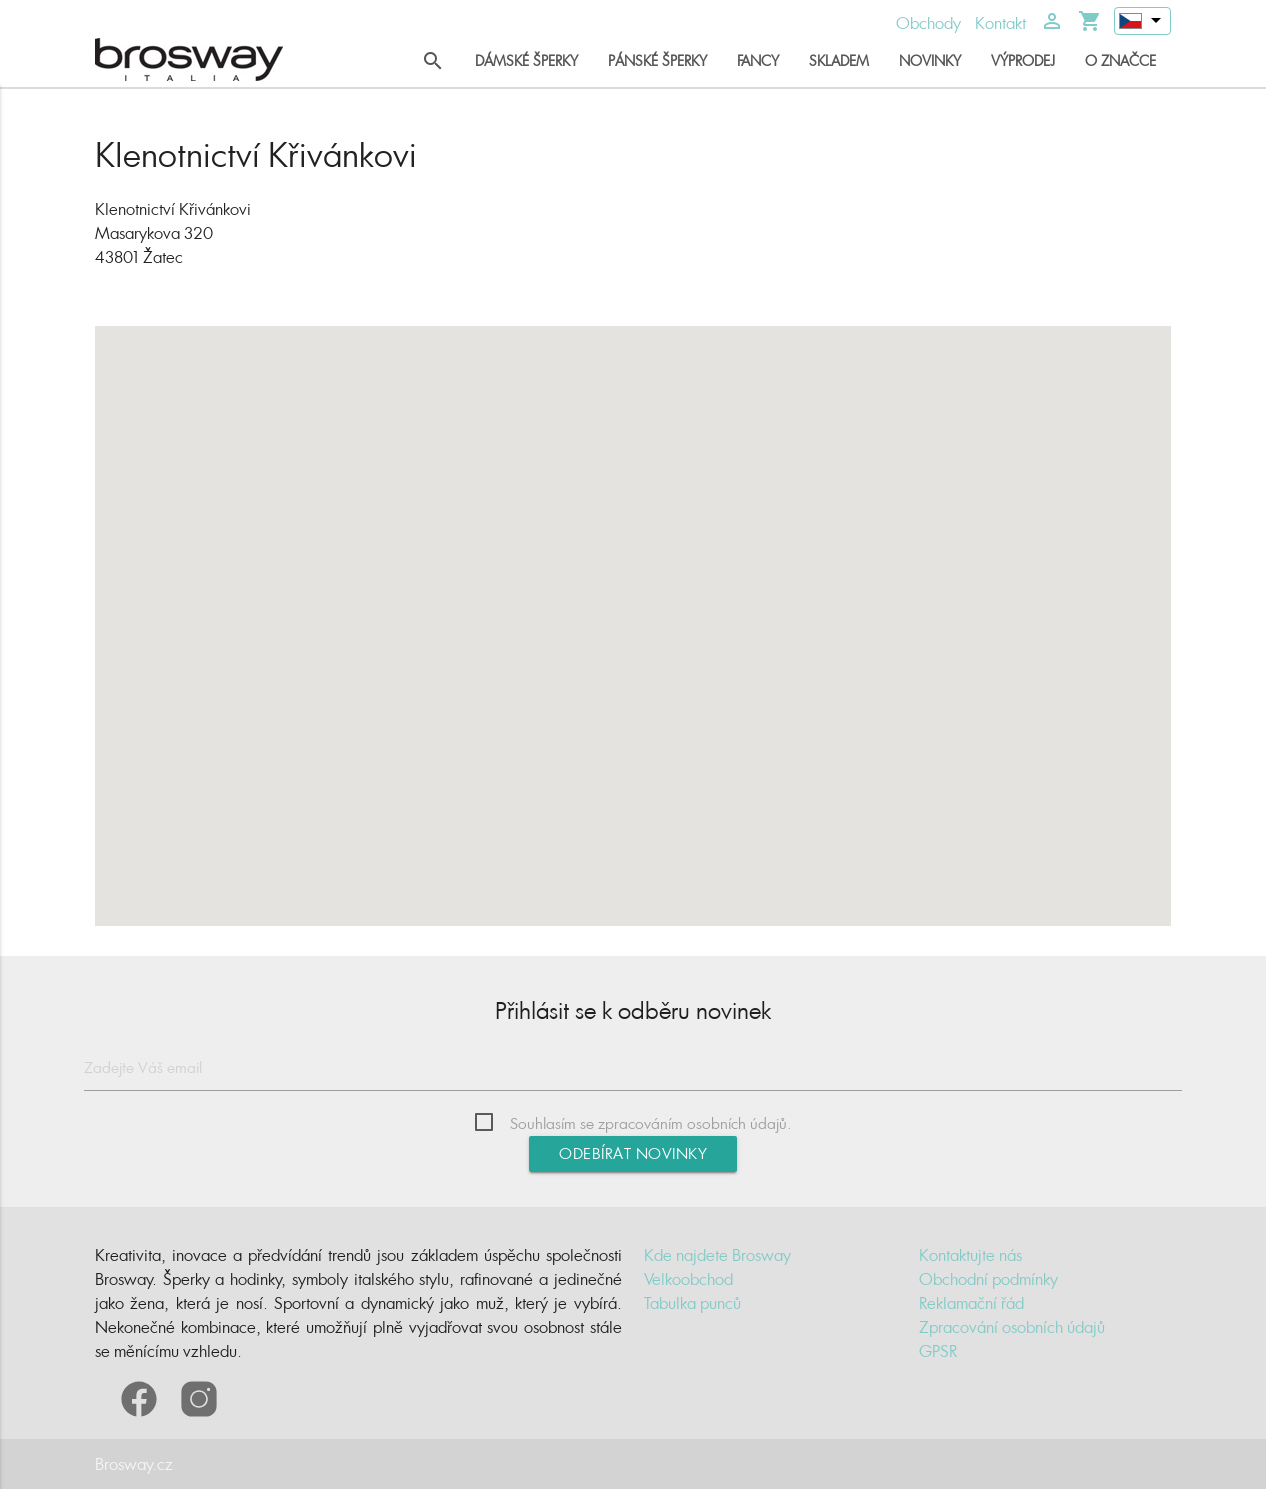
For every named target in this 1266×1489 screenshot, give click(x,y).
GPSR (938, 1351)
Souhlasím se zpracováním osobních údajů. (651, 1123)
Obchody (928, 23)
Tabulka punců (692, 1303)
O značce (1120, 60)
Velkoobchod (688, 1279)
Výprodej (1023, 60)
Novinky (930, 60)
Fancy (758, 60)
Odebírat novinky (633, 1153)
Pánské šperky (657, 60)
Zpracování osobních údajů (1012, 1327)
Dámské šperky (526, 60)
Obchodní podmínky (988, 1279)
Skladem (839, 60)
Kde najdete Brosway (717, 1255)
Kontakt (1000, 23)
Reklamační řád (971, 1303)
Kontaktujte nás (970, 1255)
